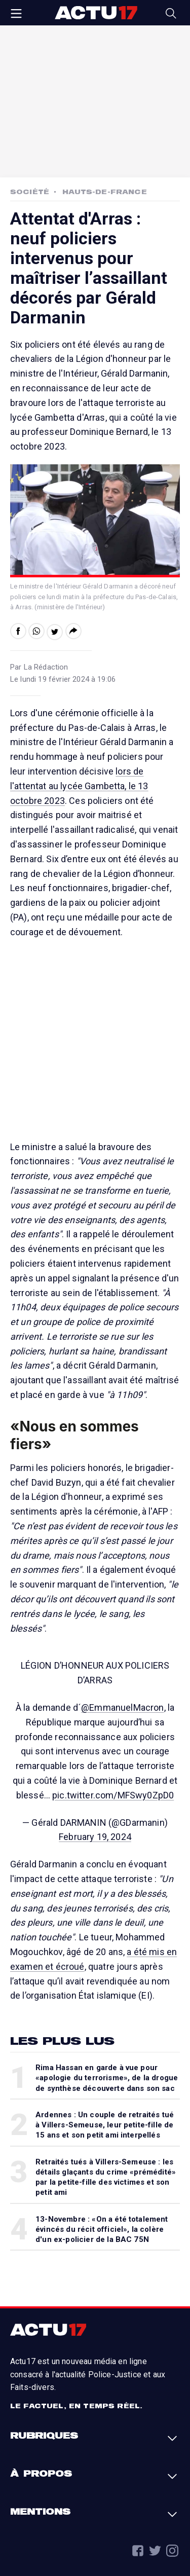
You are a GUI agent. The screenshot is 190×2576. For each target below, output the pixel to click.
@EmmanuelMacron (122, 1707)
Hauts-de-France (104, 192)
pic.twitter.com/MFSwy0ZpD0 (113, 1795)
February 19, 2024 (95, 1836)
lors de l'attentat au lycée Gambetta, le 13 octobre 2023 (79, 786)
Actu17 (96, 12)
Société (29, 192)
